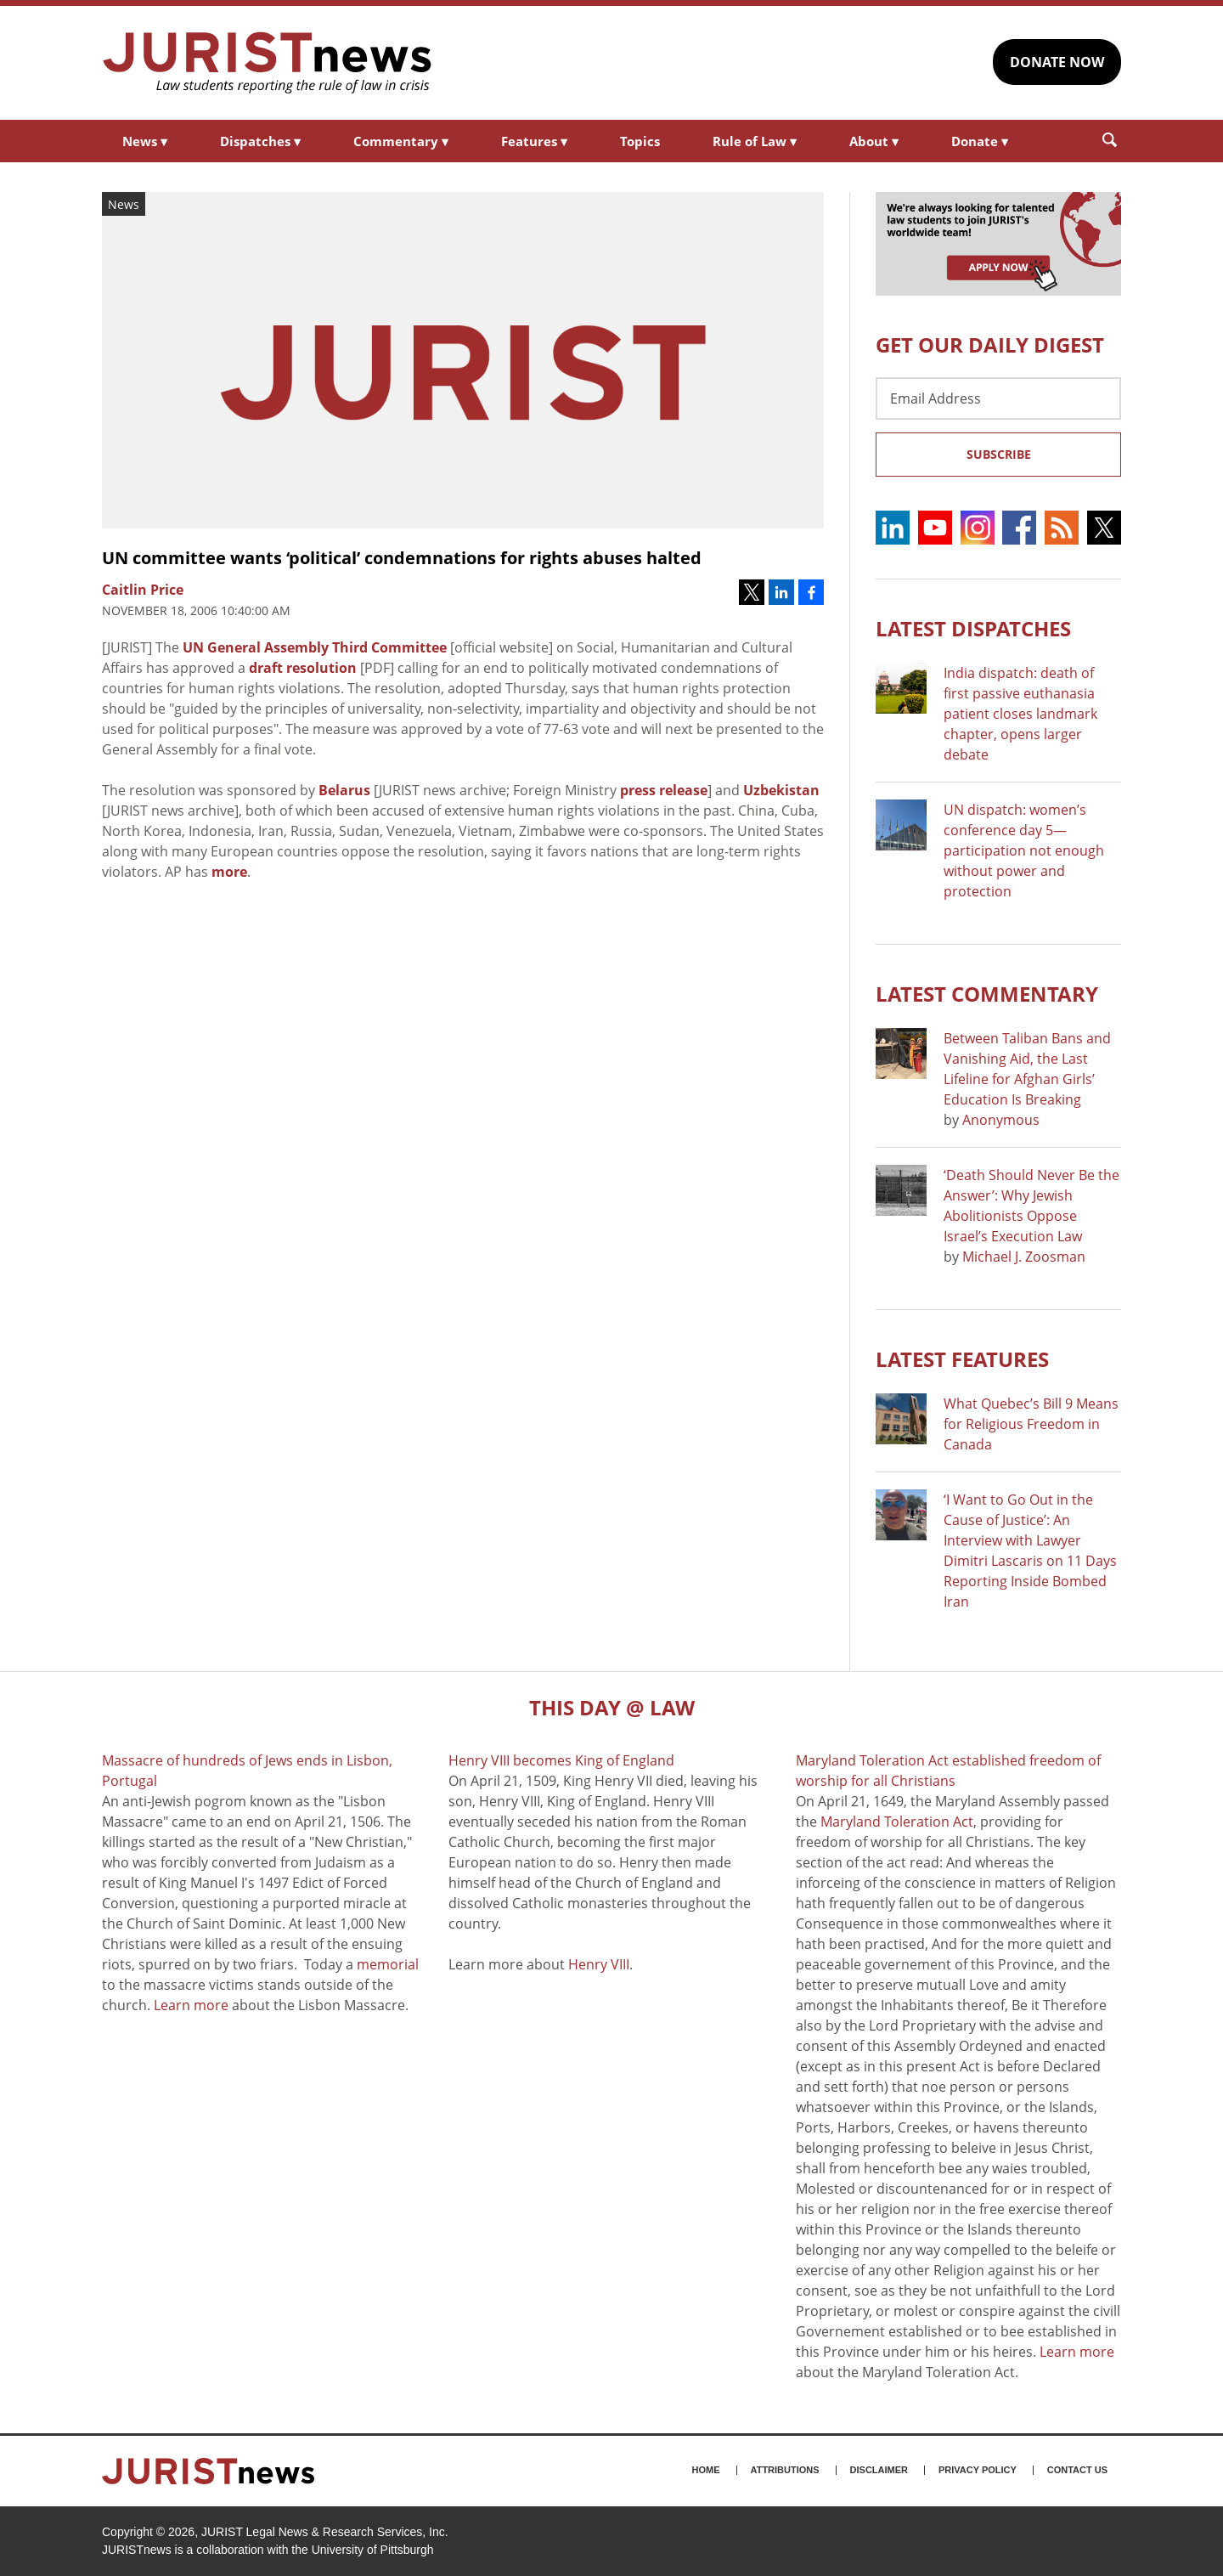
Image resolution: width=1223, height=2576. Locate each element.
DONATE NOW (1057, 62)
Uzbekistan (781, 790)
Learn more (191, 2005)
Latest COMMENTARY (987, 994)
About (874, 141)
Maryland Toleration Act (896, 1821)
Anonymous (1001, 1119)
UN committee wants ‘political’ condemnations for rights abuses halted (402, 557)
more (229, 871)
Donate (979, 141)
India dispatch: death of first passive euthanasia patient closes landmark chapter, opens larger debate (1020, 714)
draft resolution (303, 667)
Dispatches (260, 141)
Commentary (400, 141)
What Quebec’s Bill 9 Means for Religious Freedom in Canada (1031, 1424)
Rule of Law (755, 141)
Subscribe (999, 454)
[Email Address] (998, 398)
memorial (388, 1964)
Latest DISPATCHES (973, 628)
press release (663, 790)
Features (534, 141)
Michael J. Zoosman (1023, 1256)
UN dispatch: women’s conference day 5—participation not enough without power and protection (1024, 850)
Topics (640, 141)
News (144, 141)
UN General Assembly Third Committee (315, 647)
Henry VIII (598, 1964)
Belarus (344, 790)
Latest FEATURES (962, 1359)
